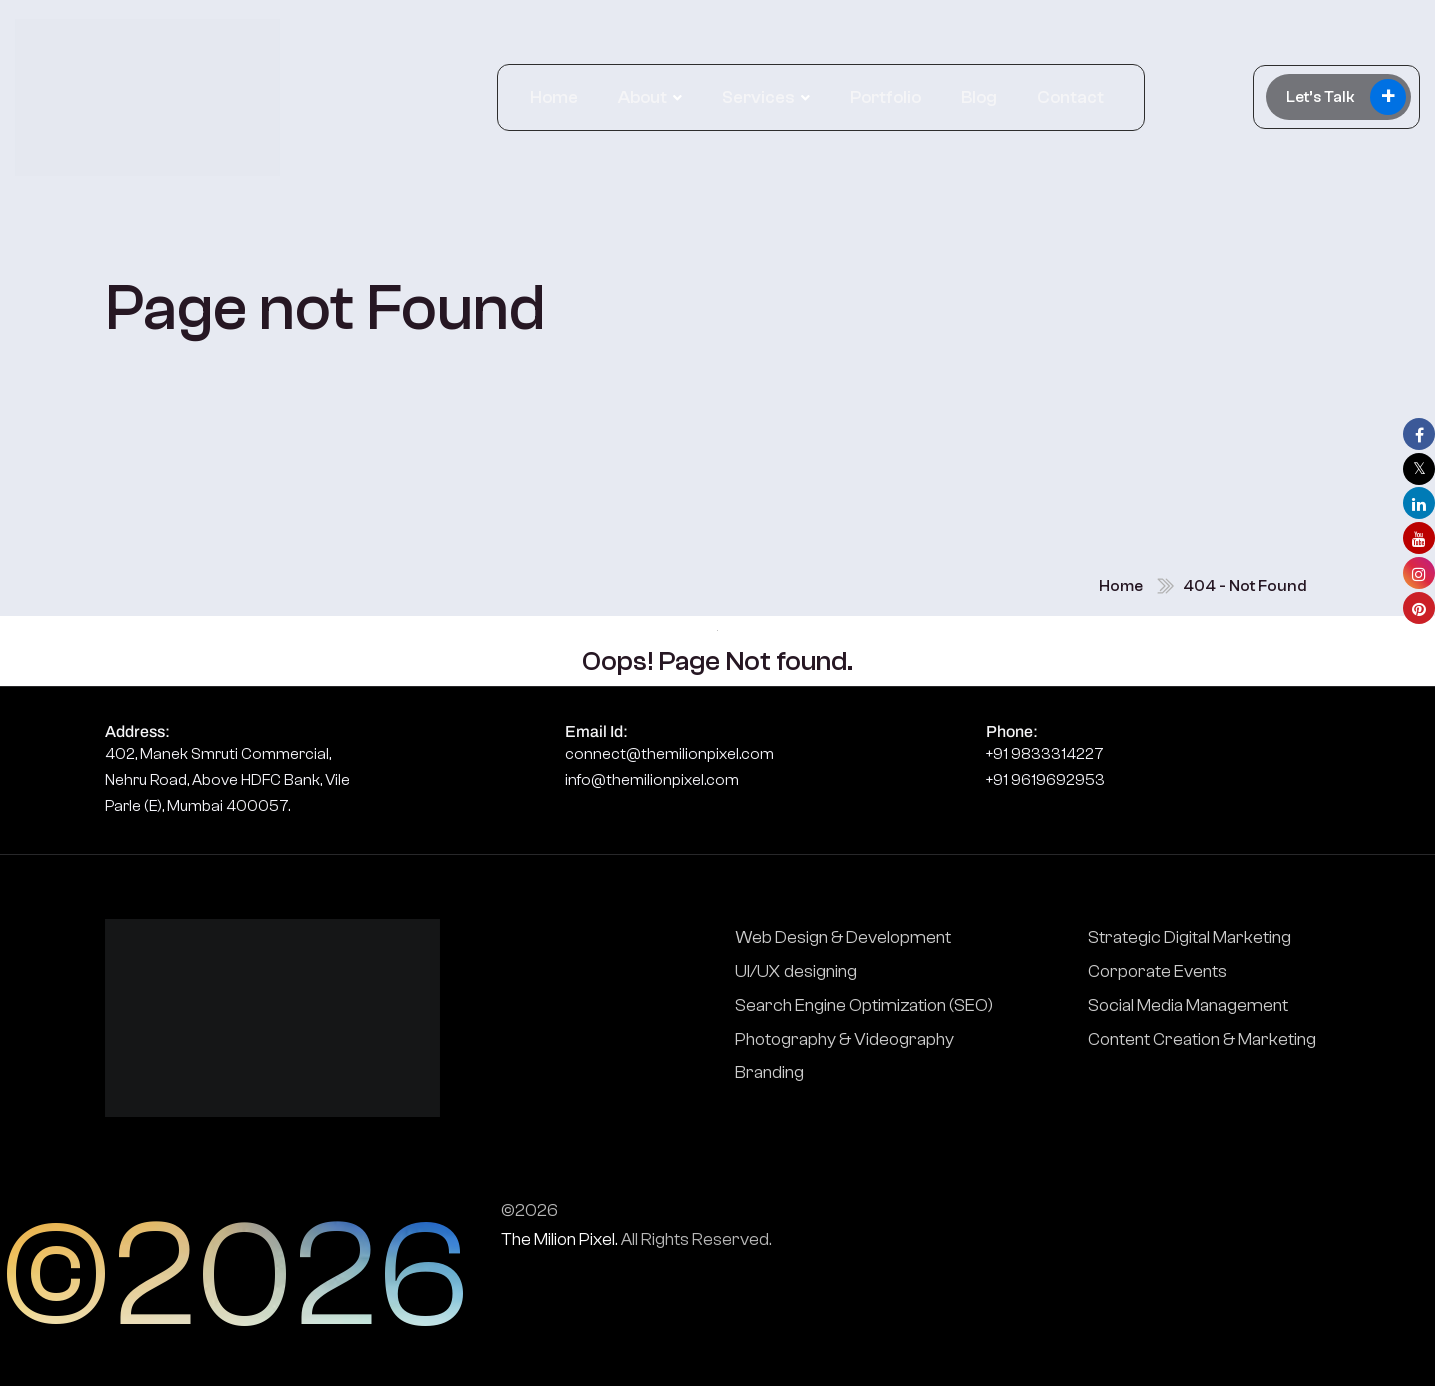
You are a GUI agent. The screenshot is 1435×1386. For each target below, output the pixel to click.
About (642, 97)
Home (554, 97)
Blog (979, 97)
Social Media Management (1188, 1005)
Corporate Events (1157, 971)
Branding (769, 1072)
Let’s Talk (1346, 97)
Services (758, 97)
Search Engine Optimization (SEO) (864, 1005)
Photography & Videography (844, 1039)
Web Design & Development (843, 937)
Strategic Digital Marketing (1189, 937)
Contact (1070, 97)
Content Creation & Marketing (1202, 1039)
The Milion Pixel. (559, 1239)
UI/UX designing (796, 971)
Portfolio (885, 97)
